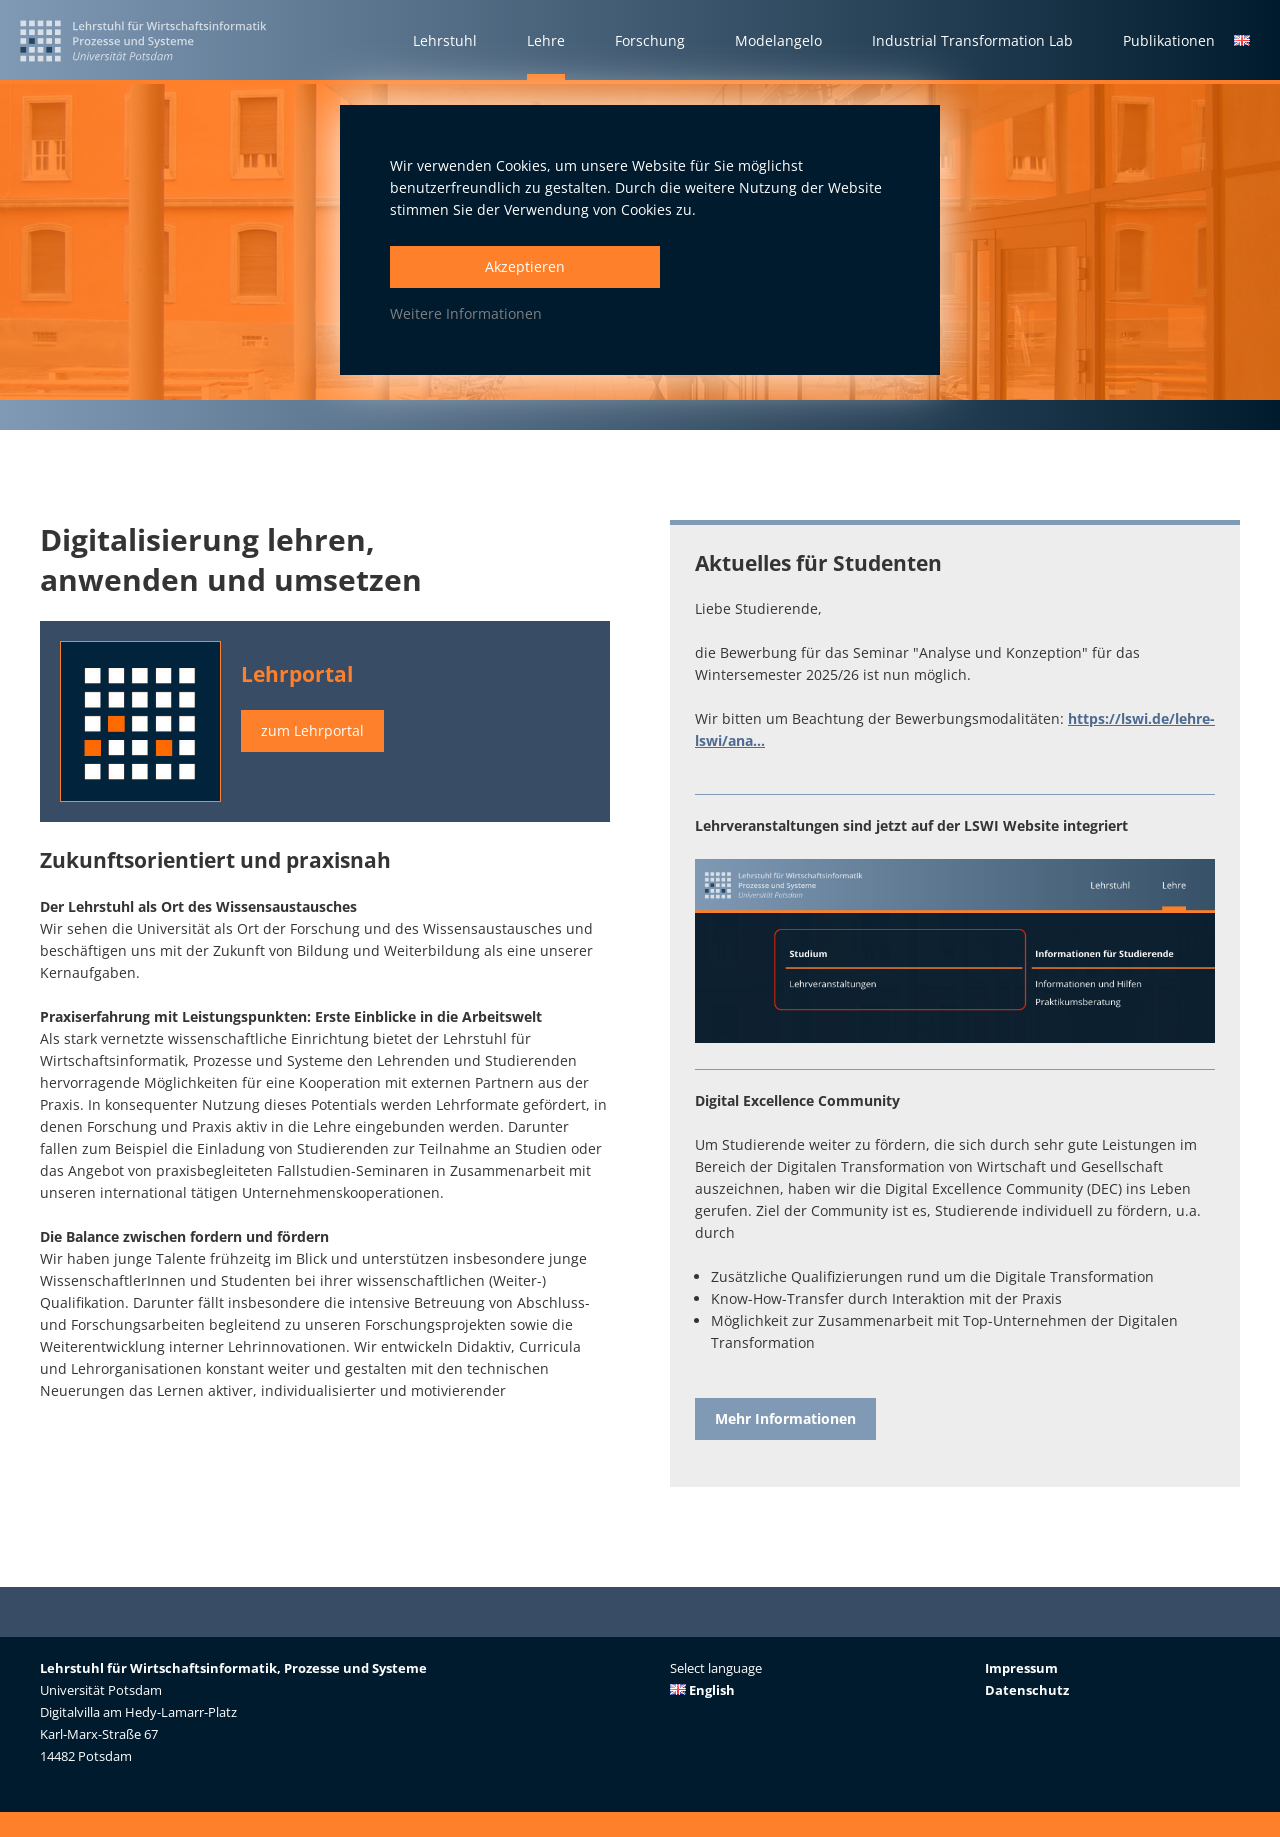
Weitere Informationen (466, 313)
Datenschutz (1027, 1690)
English (702, 1690)
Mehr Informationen (785, 1418)
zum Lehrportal (312, 730)
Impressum (1021, 1668)
